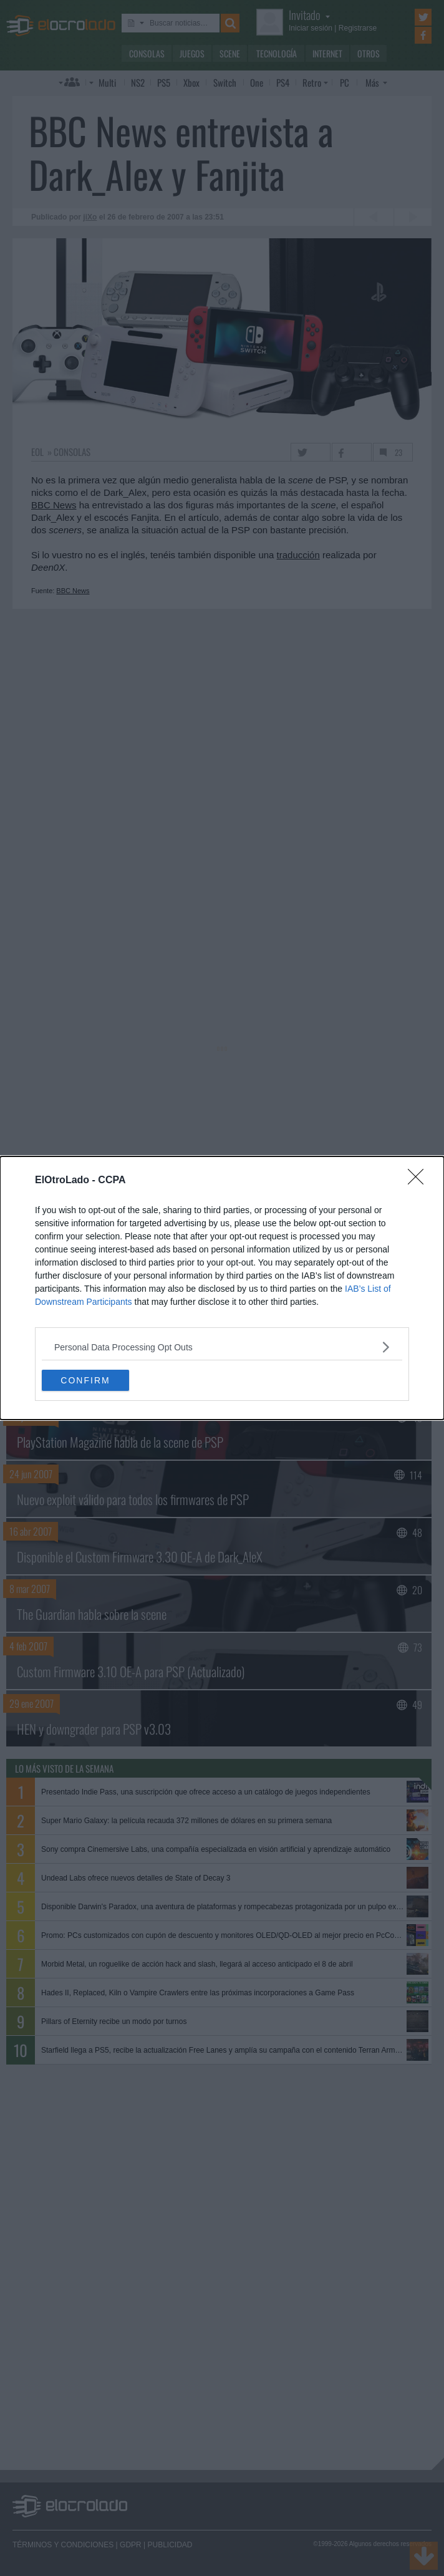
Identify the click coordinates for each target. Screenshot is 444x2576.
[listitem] (222, 1346)
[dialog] (222, 1288)
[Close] (420, 1181)
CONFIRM (85, 1380)
